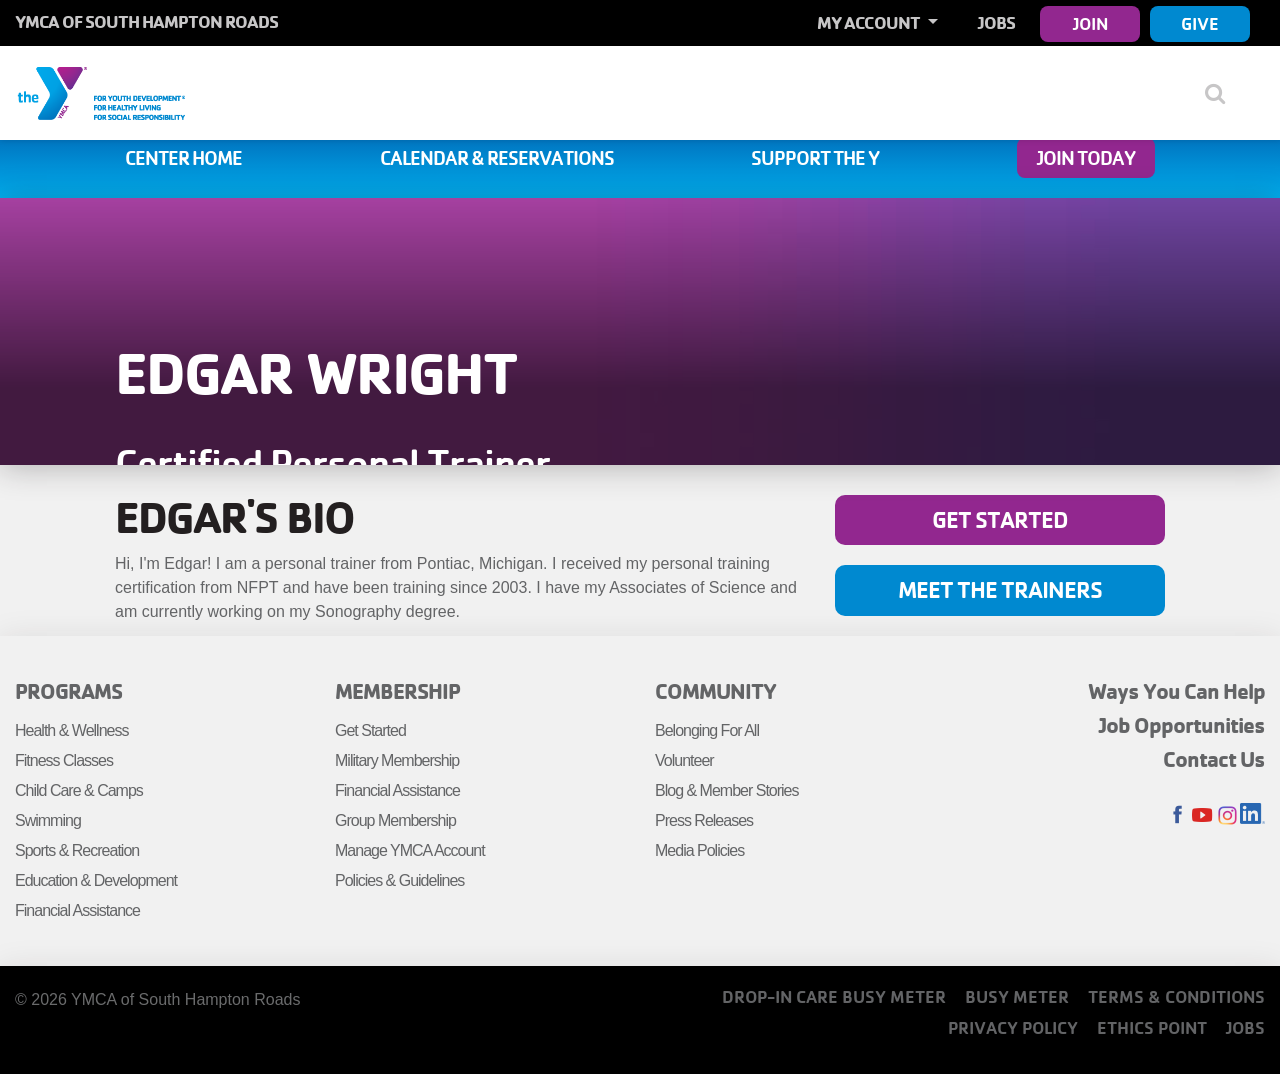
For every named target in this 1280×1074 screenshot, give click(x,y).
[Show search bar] (1222, 93)
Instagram (1227, 815)
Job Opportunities (1182, 725)
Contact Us (1214, 759)
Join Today (1086, 158)
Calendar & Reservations (497, 158)
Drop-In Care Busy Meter (834, 996)
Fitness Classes (64, 760)
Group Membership (395, 820)
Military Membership (397, 760)
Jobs (996, 22)
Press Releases (704, 820)
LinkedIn (1252, 815)
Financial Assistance (77, 910)
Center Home (183, 158)
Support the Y (815, 158)
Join (1090, 23)
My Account (870, 22)
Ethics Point (1152, 1027)
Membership (397, 691)
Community (715, 691)
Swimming (48, 820)
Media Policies (699, 850)
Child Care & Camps (79, 790)
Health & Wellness (71, 730)
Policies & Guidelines (399, 880)
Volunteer (684, 760)
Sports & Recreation (77, 850)
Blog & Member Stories (727, 790)
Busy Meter (1017, 996)
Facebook (1177, 815)
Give (1200, 23)
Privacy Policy (1013, 1027)
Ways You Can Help (1176, 691)
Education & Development (96, 880)
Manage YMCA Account (410, 850)
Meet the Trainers (1000, 589)
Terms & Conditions (1176, 996)
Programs (68, 691)
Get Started (1000, 519)
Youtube (1202, 815)
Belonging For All (707, 730)
